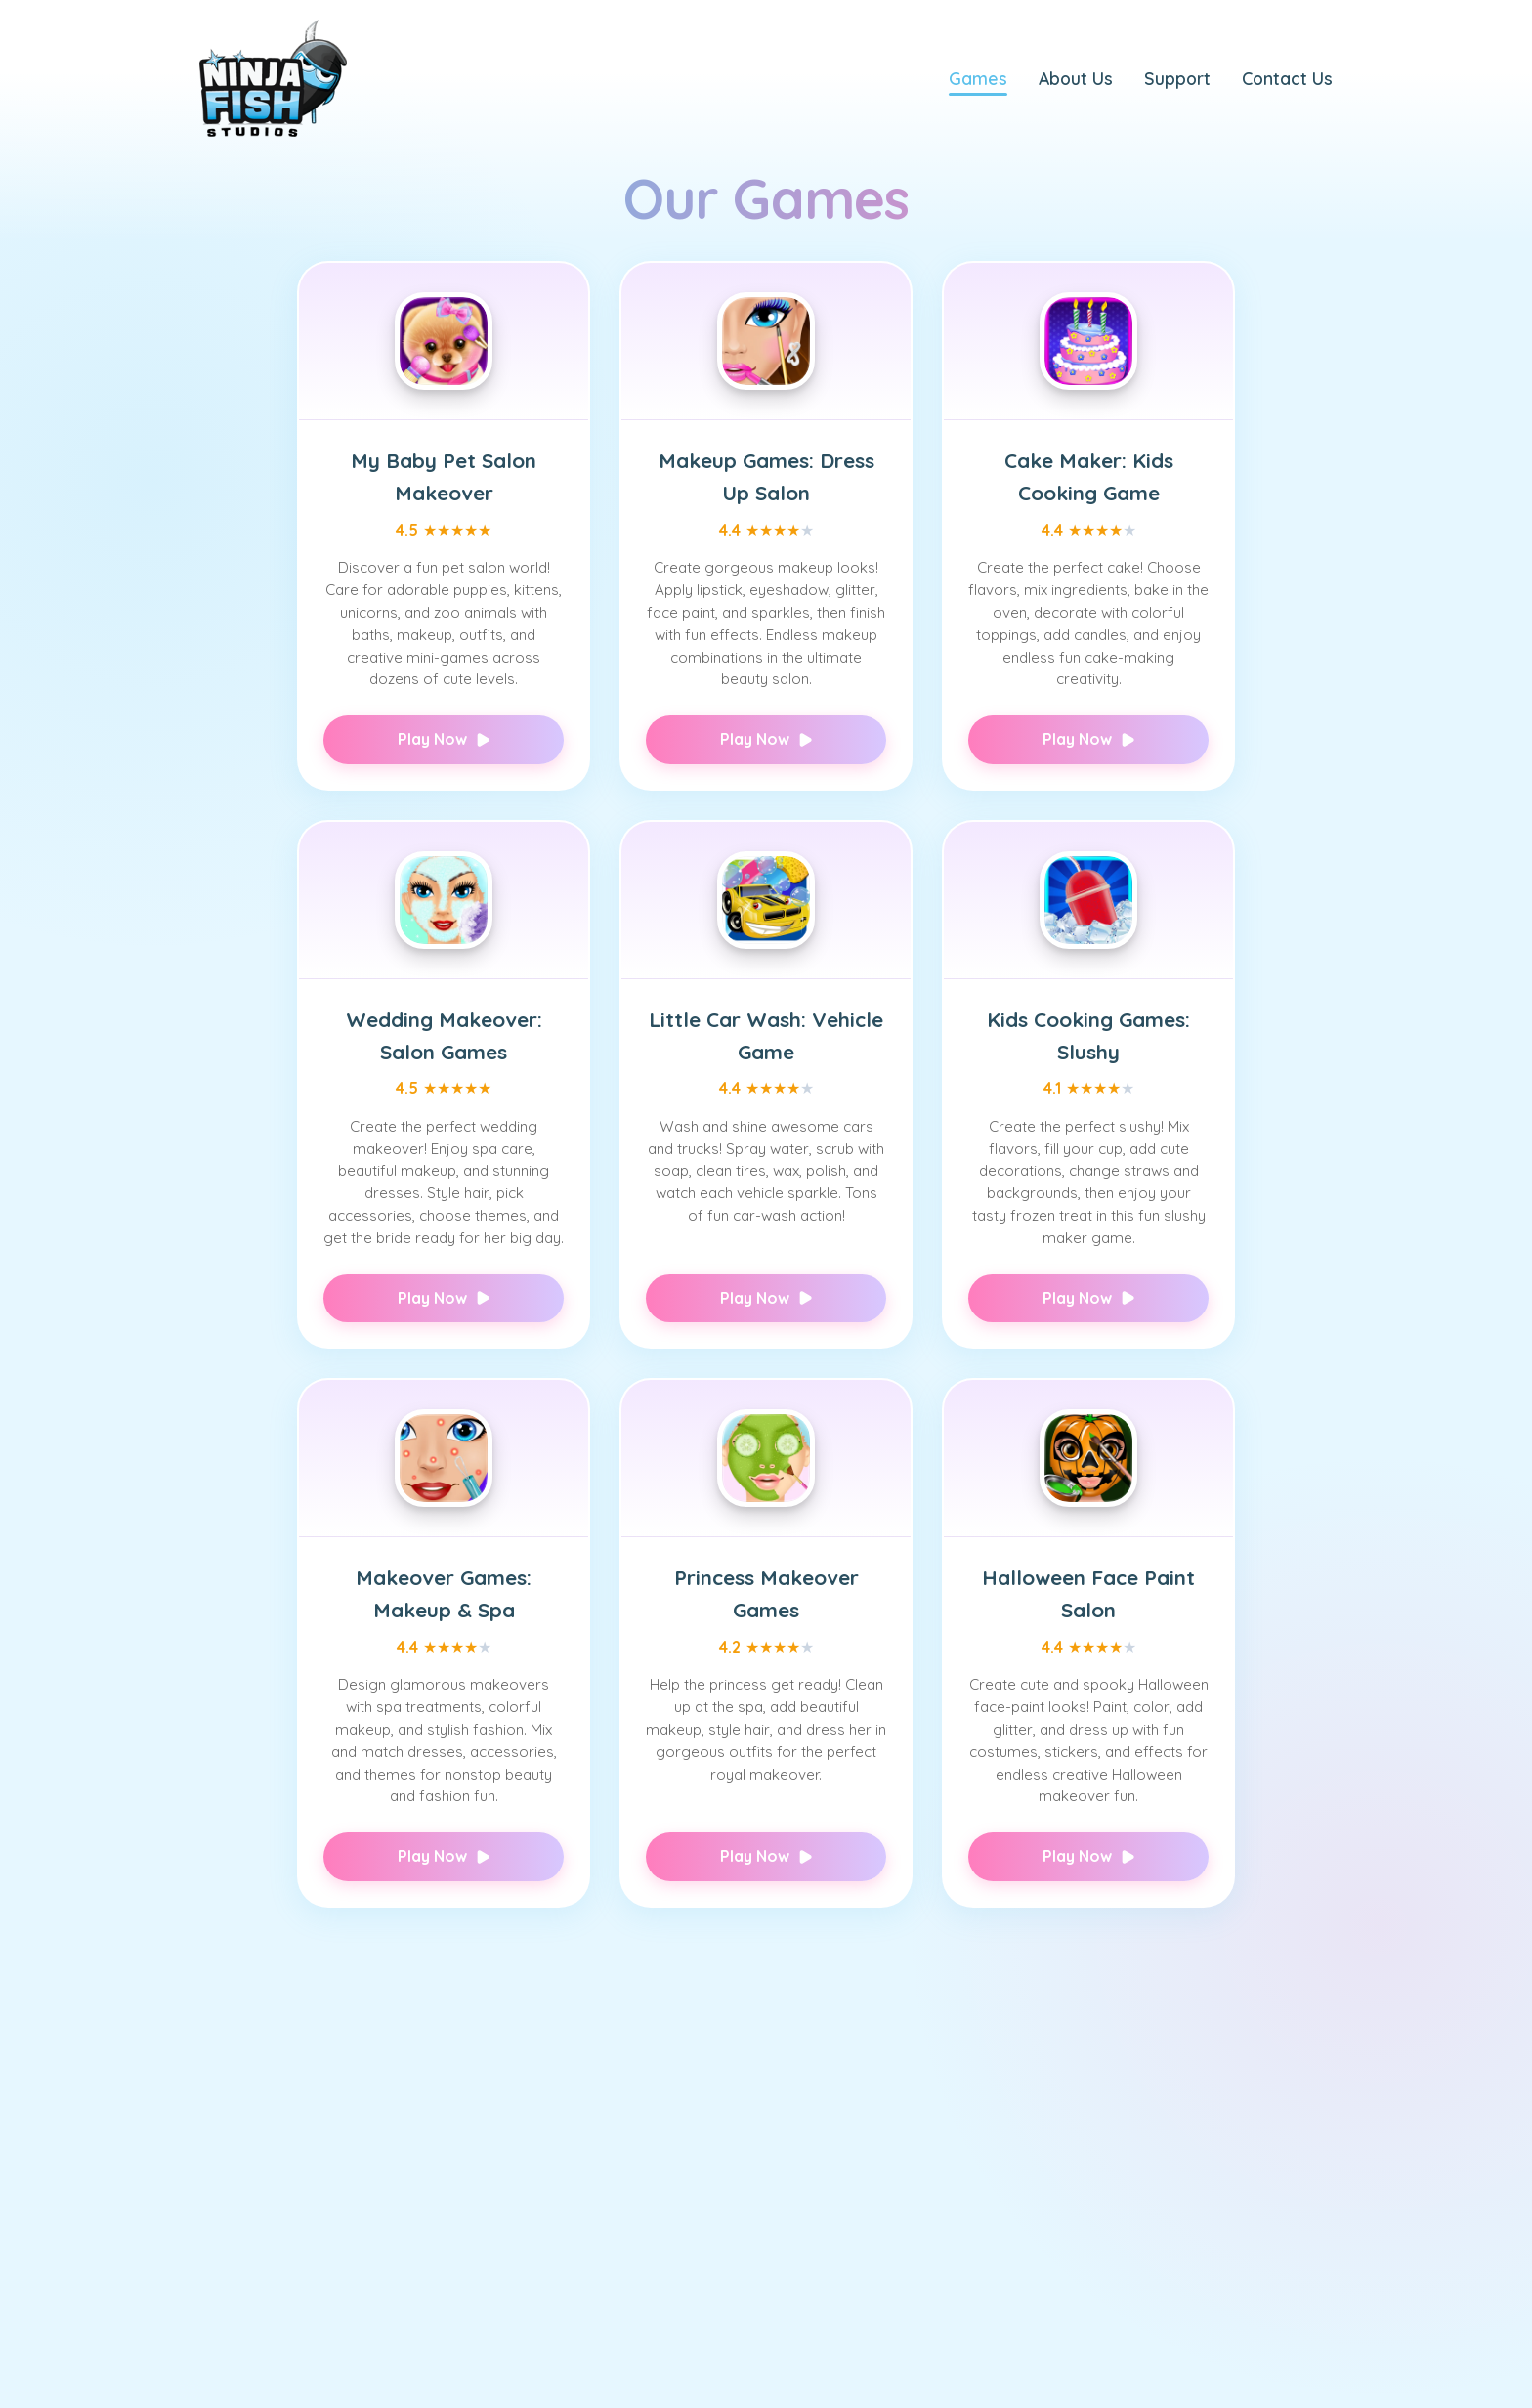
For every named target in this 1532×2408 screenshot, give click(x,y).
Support (1177, 78)
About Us (1076, 78)
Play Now (444, 739)
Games (978, 78)
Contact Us (1287, 78)
